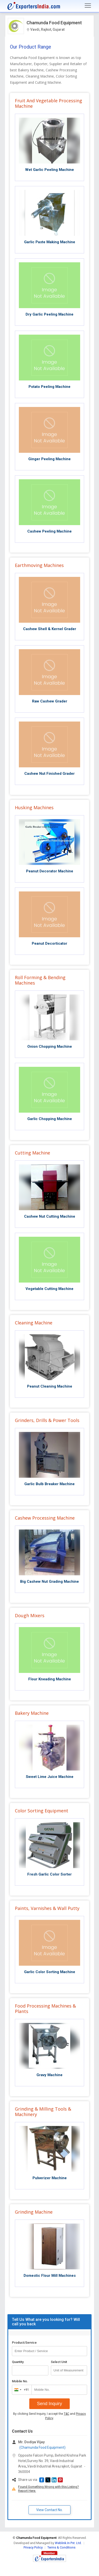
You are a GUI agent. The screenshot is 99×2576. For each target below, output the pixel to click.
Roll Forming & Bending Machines (40, 980)
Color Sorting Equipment (41, 1810)
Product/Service (24, 2342)
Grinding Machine (34, 2212)
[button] (41, 2479)
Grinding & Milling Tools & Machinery (43, 2111)
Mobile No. (20, 2381)
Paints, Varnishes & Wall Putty (47, 1908)
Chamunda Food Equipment (54, 22)
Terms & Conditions (61, 2547)
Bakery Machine (32, 1713)
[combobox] (20, 2389)
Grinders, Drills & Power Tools (47, 1420)
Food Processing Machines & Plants (45, 2008)
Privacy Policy (33, 2547)
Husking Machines (34, 807)
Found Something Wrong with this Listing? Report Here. (48, 2489)
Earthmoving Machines (39, 565)
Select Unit (59, 2362)
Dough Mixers (29, 1615)
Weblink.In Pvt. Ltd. (68, 2543)
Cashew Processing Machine (45, 1518)
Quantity (18, 2362)
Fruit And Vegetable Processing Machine (48, 103)
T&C (66, 2413)
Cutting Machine (32, 1152)
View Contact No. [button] (49, 2510)
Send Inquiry (49, 2403)
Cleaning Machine (33, 1322)
